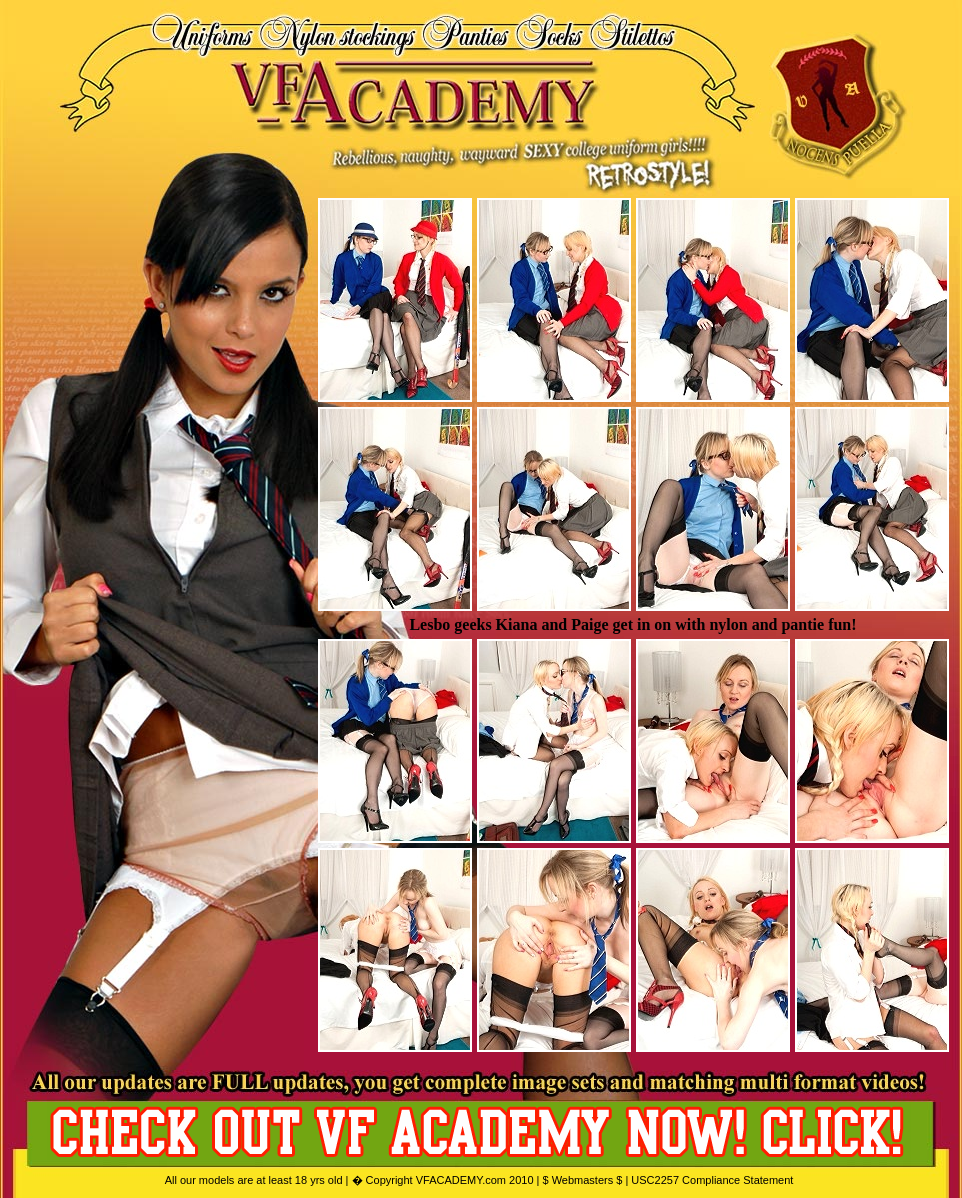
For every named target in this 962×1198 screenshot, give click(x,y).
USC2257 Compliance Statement (712, 1180)
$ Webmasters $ (582, 1180)
